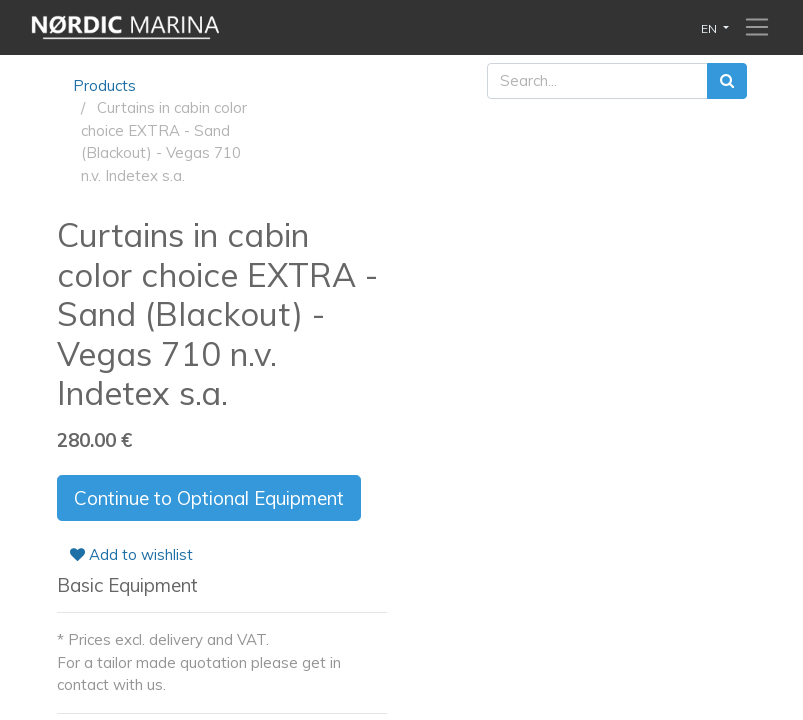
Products (104, 85)
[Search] (727, 81)
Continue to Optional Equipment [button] (209, 498)
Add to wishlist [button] (131, 554)
